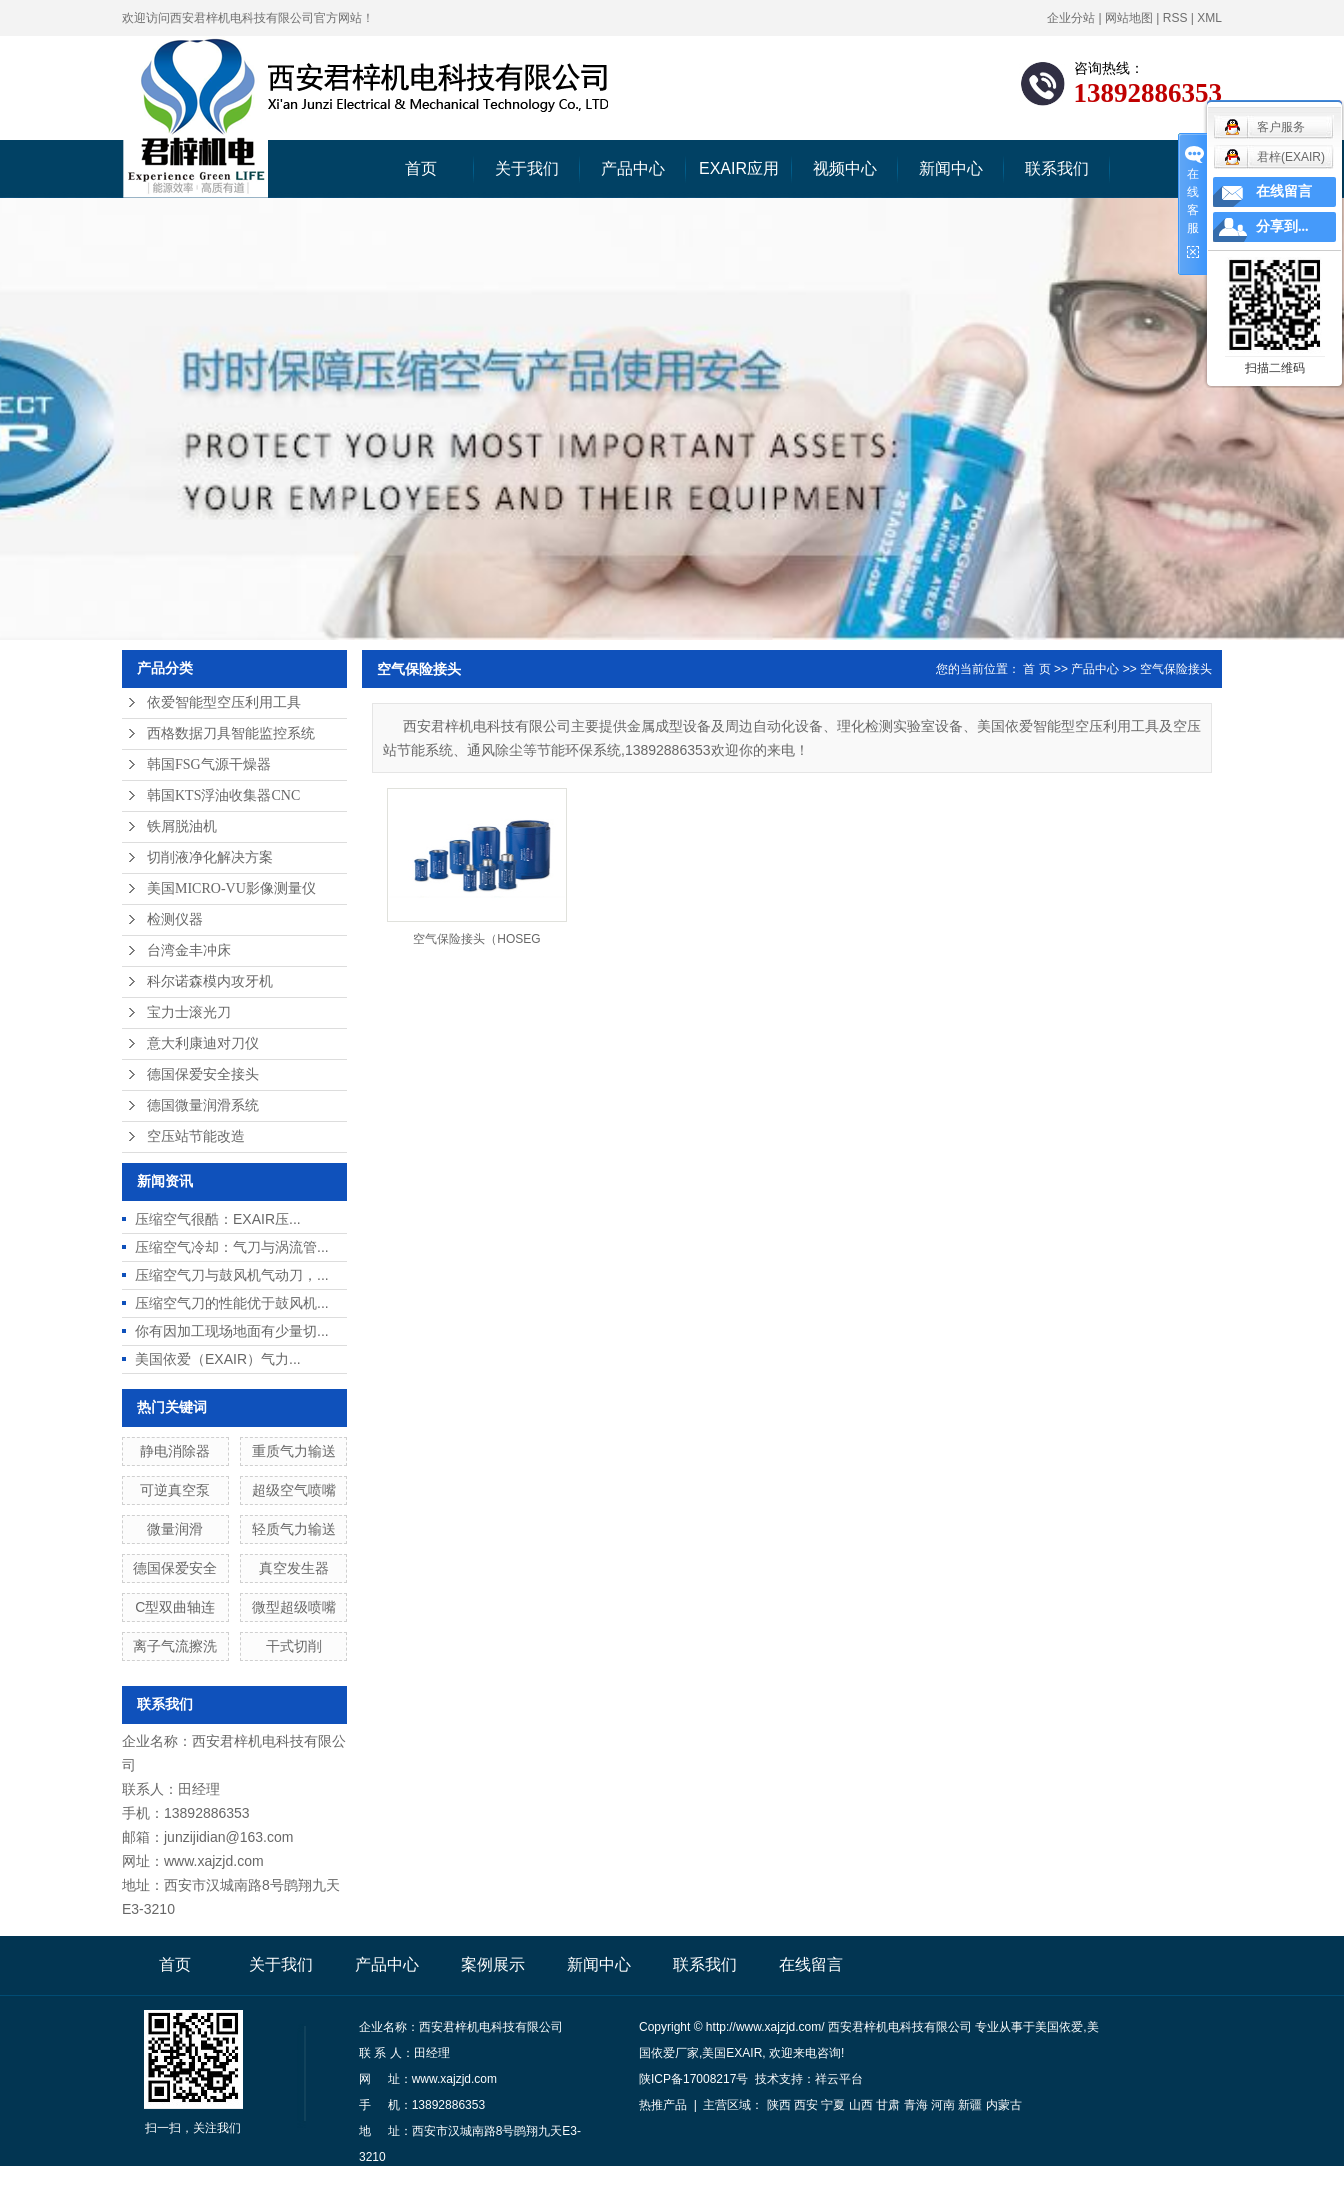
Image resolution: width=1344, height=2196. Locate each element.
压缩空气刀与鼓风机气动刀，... (232, 1275)
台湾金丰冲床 (189, 950)
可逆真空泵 (175, 1490)
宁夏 (833, 2105)
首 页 (1036, 669)
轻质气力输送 (294, 1529)
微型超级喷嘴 (294, 1607)
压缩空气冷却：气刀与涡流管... (232, 1247)
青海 (916, 2105)
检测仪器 (175, 919)
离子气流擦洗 (175, 1646)
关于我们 (527, 168)
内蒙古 (1004, 2105)
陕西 (779, 2105)
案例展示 (493, 1964)
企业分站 (1071, 18)
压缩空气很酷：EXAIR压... (218, 1219)
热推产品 (663, 2105)
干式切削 (294, 1646)
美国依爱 (1059, 2027)
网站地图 (1129, 18)
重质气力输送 (294, 1451)
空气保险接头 (1176, 669)
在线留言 (811, 1964)
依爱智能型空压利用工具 (224, 702)
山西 (861, 2105)
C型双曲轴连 (175, 1607)
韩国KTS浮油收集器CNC (223, 795)
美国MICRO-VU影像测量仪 (231, 888)
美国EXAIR (732, 2053)
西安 (806, 2105)
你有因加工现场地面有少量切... (232, 1331)
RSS (1175, 18)
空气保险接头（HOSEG (476, 939)
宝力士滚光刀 (189, 1012)
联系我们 (1057, 168)
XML (1209, 18)
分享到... (1282, 226)
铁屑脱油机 (182, 826)
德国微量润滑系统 (203, 1105)
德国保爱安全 (175, 1568)
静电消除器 (175, 1451)
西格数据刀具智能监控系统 (231, 733)
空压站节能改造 (196, 1136)
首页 (421, 168)
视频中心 (845, 168)
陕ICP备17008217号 (693, 2079)
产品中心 (633, 168)
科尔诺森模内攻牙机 (210, 981)
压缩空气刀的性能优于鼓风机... (232, 1303)
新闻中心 (951, 168)
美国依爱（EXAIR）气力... (218, 1359)
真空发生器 (294, 1568)
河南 (943, 2105)
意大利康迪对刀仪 (203, 1043)
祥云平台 (839, 2079)
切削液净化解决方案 (210, 857)
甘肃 (888, 2105)
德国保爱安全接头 (203, 1074)
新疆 (970, 2105)
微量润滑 (175, 1529)
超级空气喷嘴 (294, 1490)
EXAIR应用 (739, 168)
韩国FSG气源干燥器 (209, 764)
